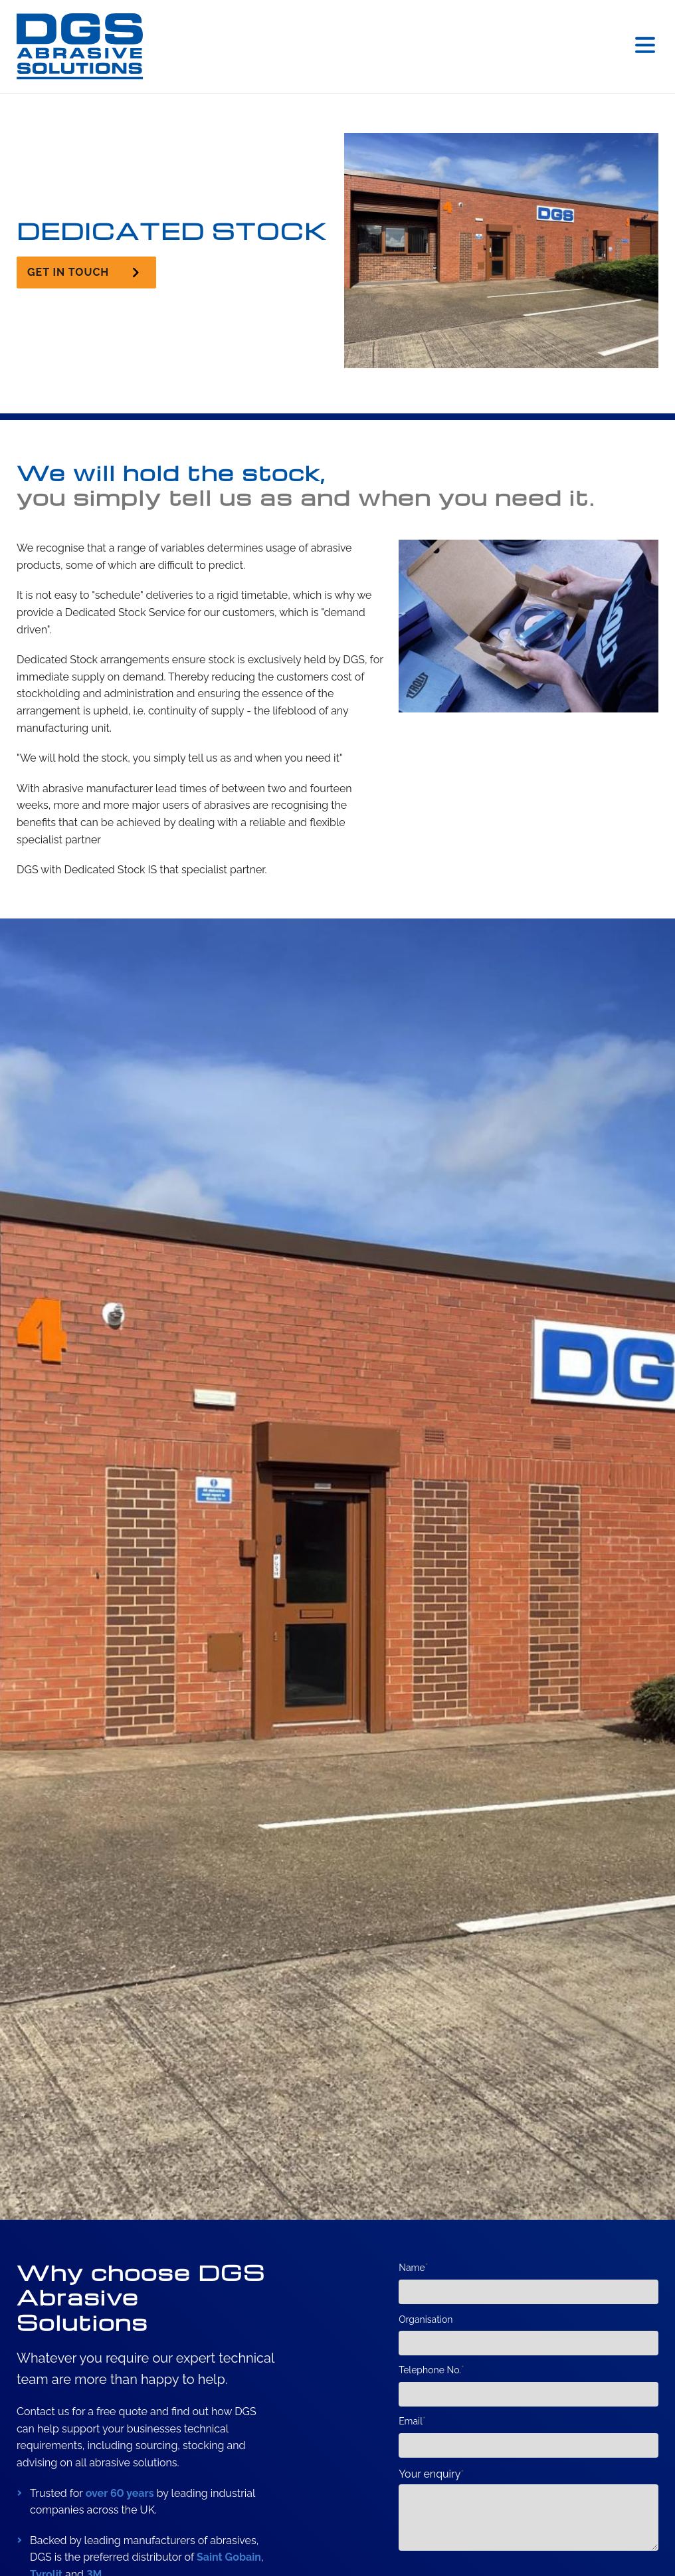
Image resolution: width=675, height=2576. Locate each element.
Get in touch (68, 272)
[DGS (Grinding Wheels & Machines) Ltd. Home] (80, 46)
